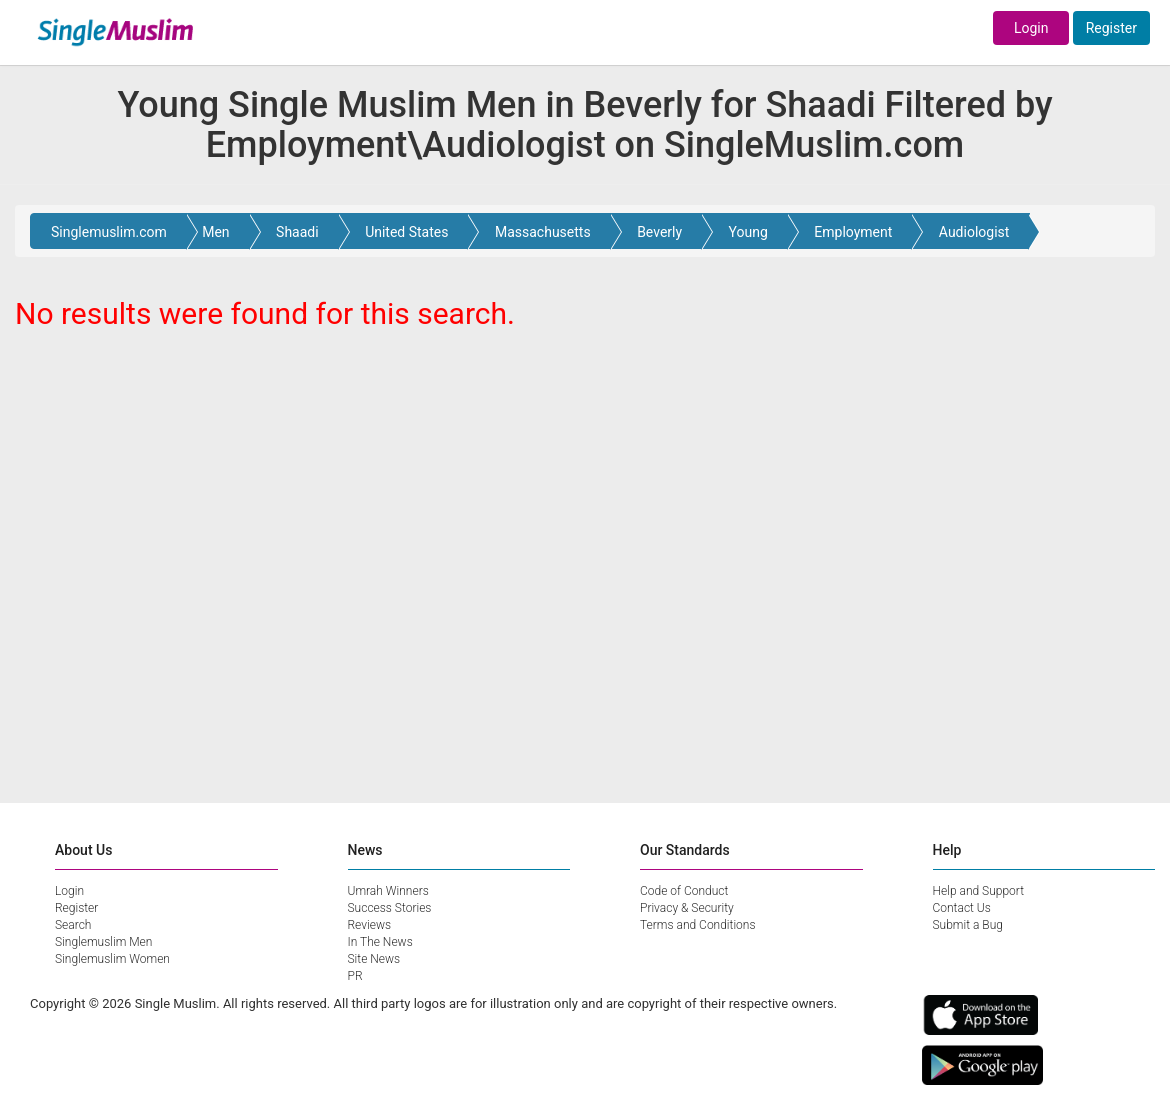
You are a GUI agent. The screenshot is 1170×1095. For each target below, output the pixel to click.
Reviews (370, 925)
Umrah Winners (388, 891)
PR (355, 976)
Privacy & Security (687, 908)
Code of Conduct (684, 891)
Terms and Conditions (698, 925)
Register (1111, 28)
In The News (380, 942)
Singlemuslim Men (103, 942)
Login (1031, 28)
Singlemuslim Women (112, 959)
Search (73, 925)
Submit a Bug (968, 925)
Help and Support (979, 891)
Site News (374, 959)
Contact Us (962, 908)
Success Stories (390, 908)
